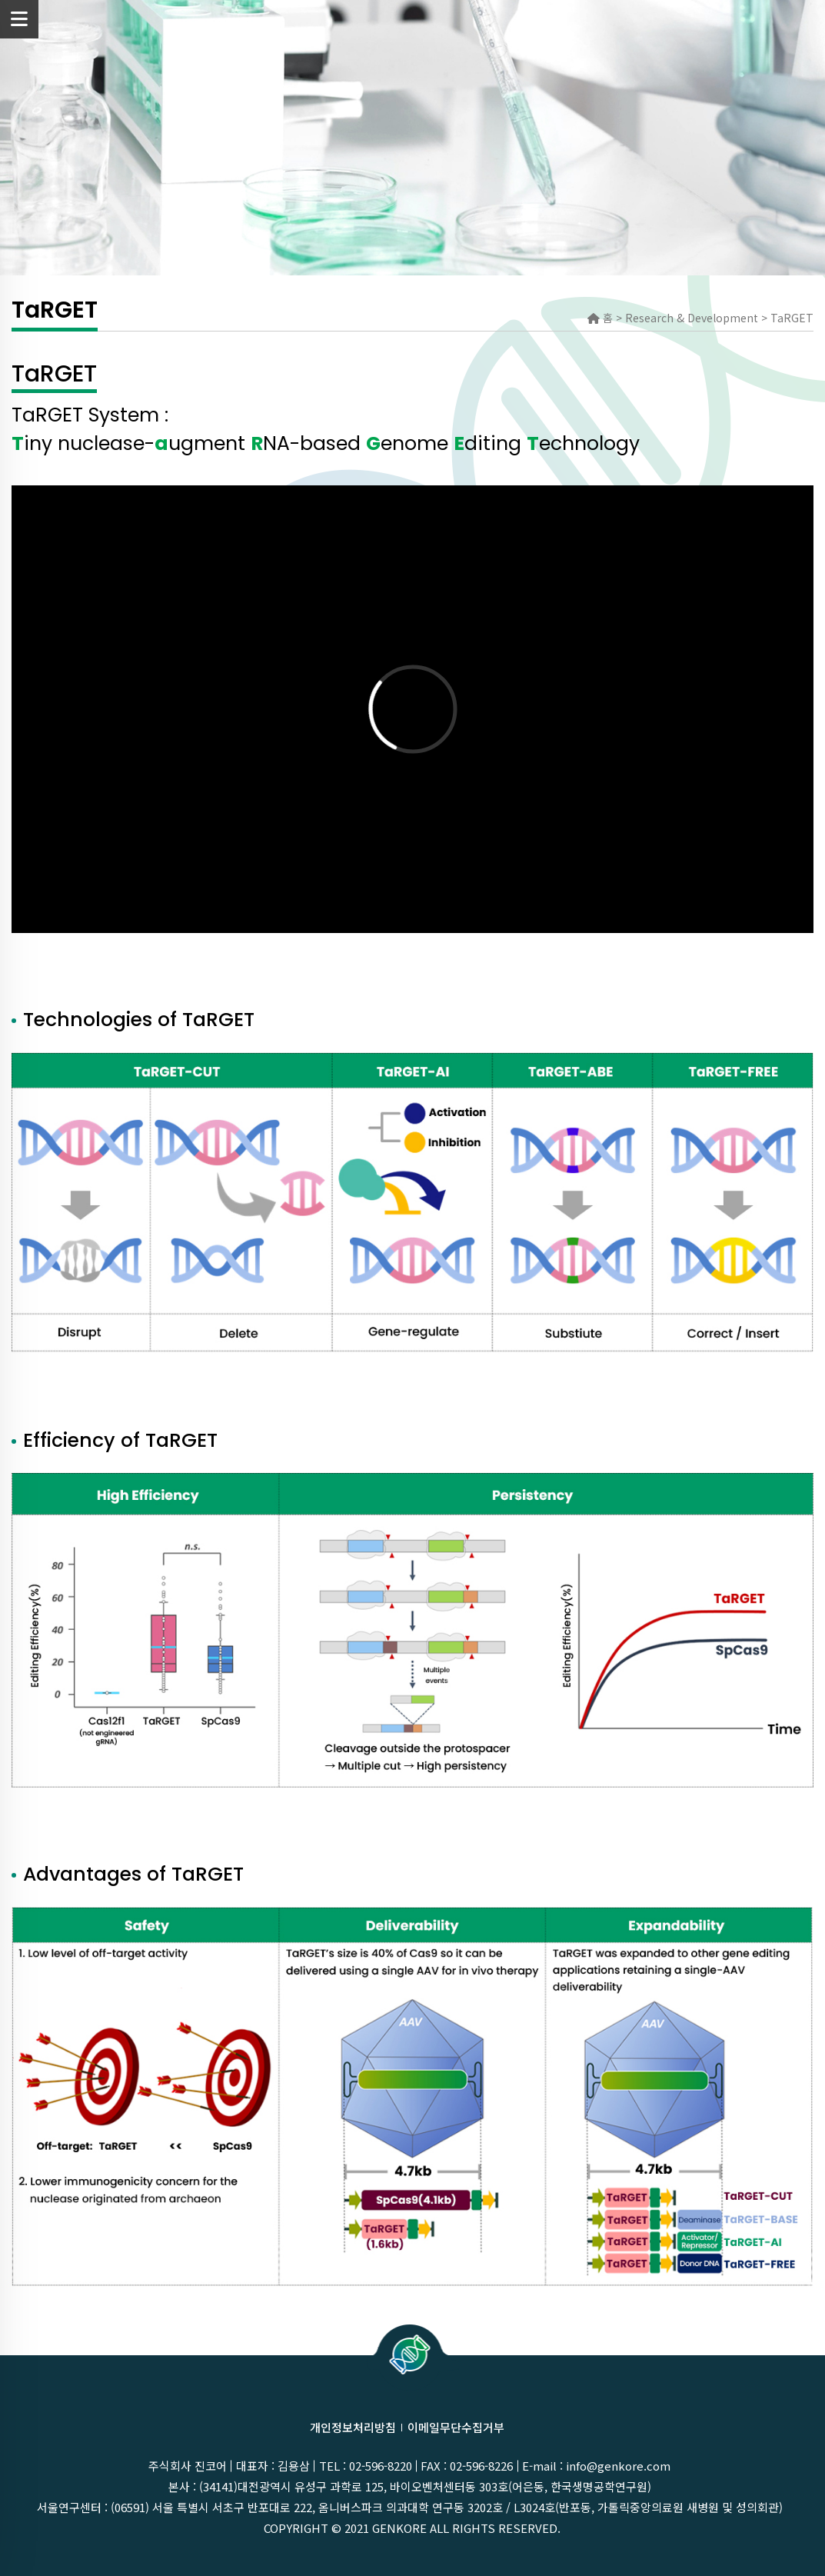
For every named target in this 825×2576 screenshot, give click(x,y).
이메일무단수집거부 (456, 2427)
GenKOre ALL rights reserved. (466, 2528)
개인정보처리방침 (353, 2427)
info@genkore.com (618, 2466)
